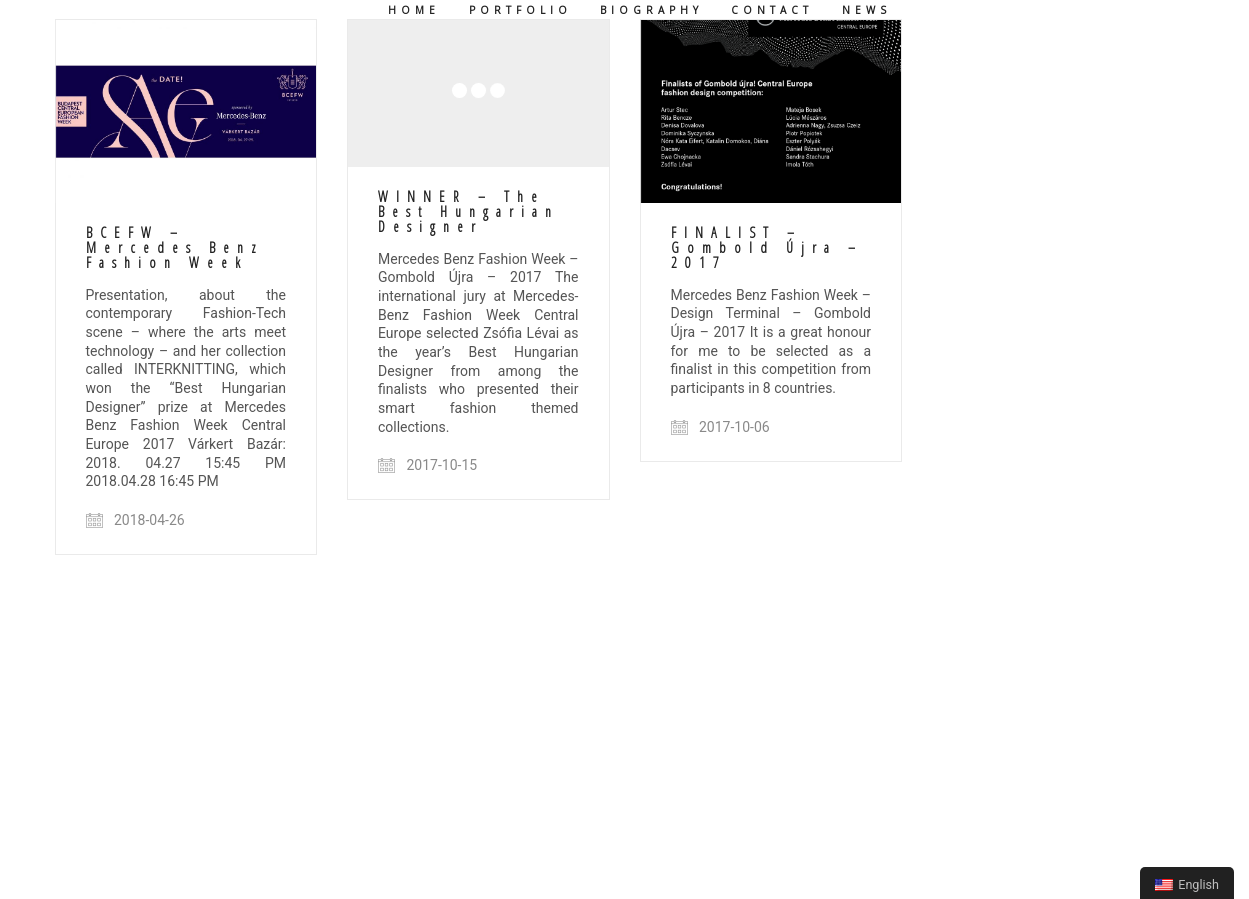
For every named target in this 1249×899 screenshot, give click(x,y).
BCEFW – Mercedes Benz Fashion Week (175, 248)
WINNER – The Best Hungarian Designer (468, 212)
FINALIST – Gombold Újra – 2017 (767, 248)
